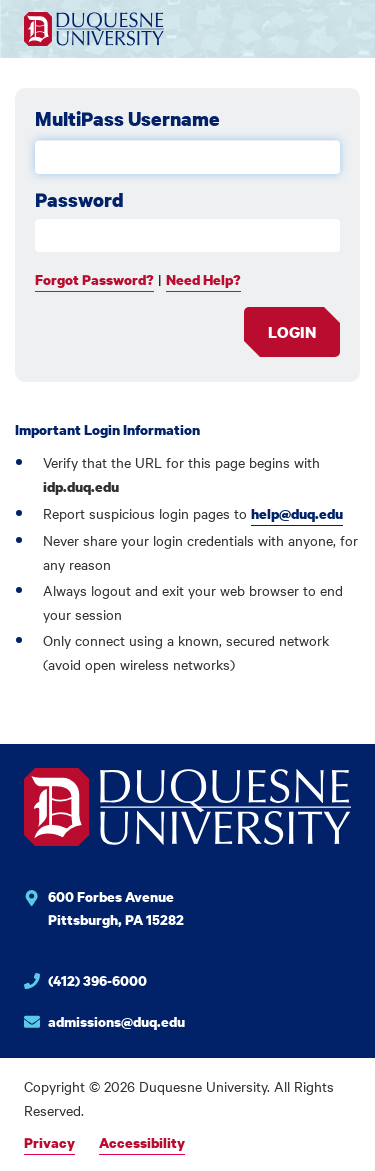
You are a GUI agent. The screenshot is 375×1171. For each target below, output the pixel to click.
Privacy (49, 1142)
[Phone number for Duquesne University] (187, 983)
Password (79, 200)
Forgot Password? (94, 279)
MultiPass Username (127, 119)
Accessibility (142, 1142)
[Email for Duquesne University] (187, 1022)
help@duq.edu (297, 513)
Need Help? (203, 279)
